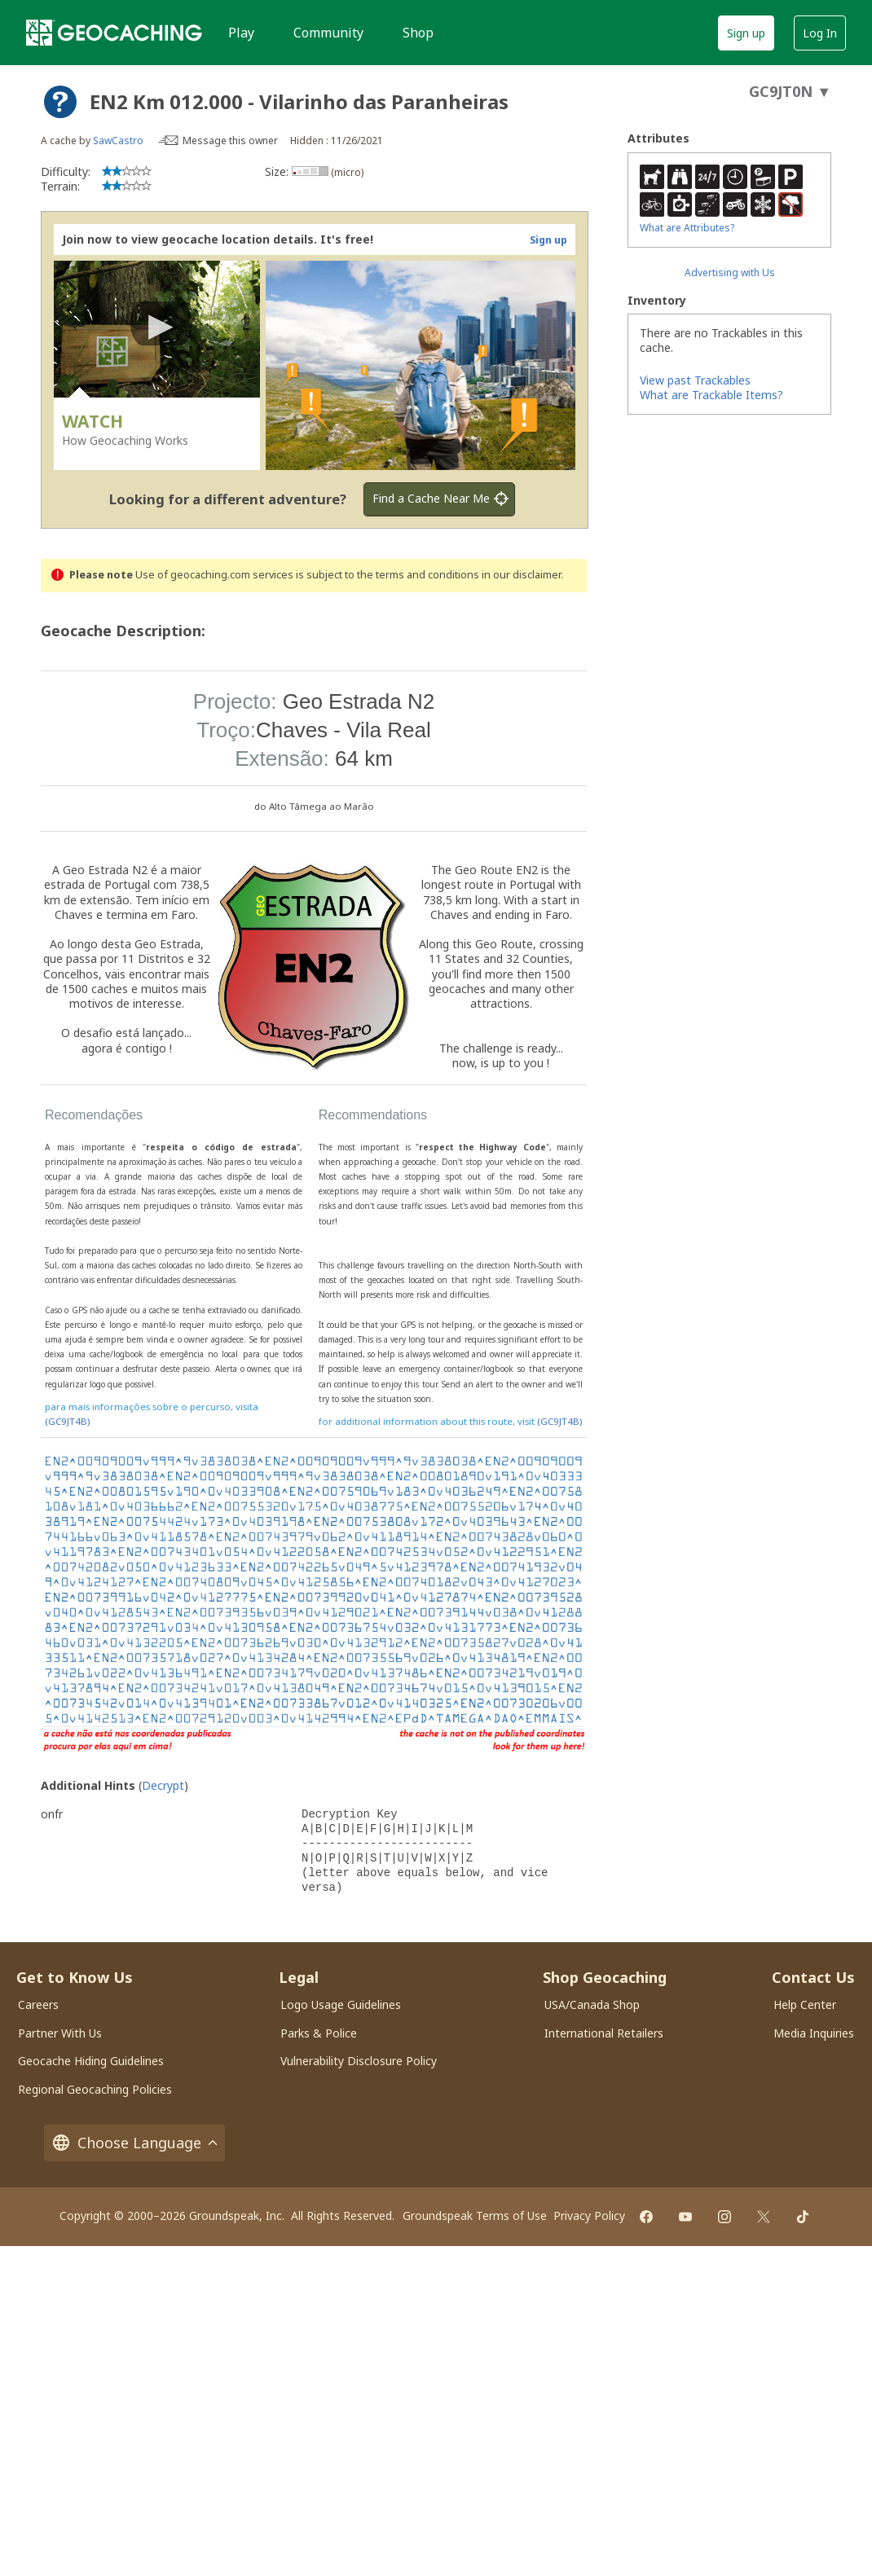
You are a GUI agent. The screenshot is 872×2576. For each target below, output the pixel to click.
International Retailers (603, 2033)
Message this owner (230, 140)
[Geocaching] (114, 32)
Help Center (804, 2004)
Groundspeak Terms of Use (475, 2215)
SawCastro (118, 140)
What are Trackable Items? (711, 394)
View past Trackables (695, 380)
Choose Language (134, 2143)
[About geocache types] (60, 101)
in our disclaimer (521, 575)
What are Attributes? (687, 228)
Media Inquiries (813, 2033)
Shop (418, 33)
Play (241, 33)
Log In (820, 33)
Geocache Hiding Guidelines (91, 2060)
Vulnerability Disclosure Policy (358, 2060)
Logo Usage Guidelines (340, 2004)
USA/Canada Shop (592, 2004)
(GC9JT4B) (67, 1421)
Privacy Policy (589, 2215)
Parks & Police (318, 2033)
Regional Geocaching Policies (95, 2089)
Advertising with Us (730, 272)
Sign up (746, 33)
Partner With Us (60, 2033)
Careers (38, 2004)
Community (328, 33)
